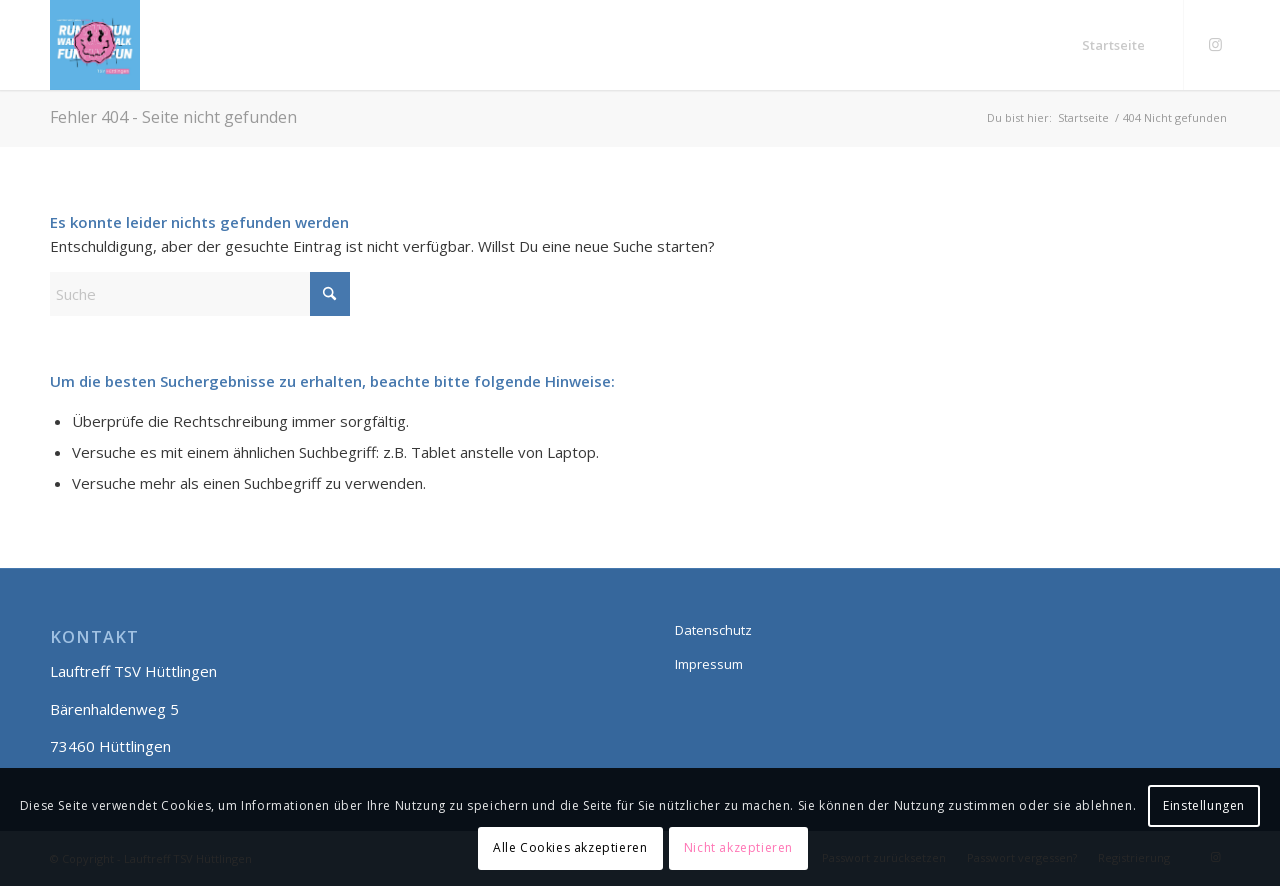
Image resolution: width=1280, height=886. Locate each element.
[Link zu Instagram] (1215, 44)
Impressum (709, 664)
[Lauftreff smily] (95, 45)
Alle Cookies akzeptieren (570, 847)
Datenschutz (713, 630)
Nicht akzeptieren (738, 847)
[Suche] (200, 294)
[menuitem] (1113, 45)
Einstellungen (1204, 805)
